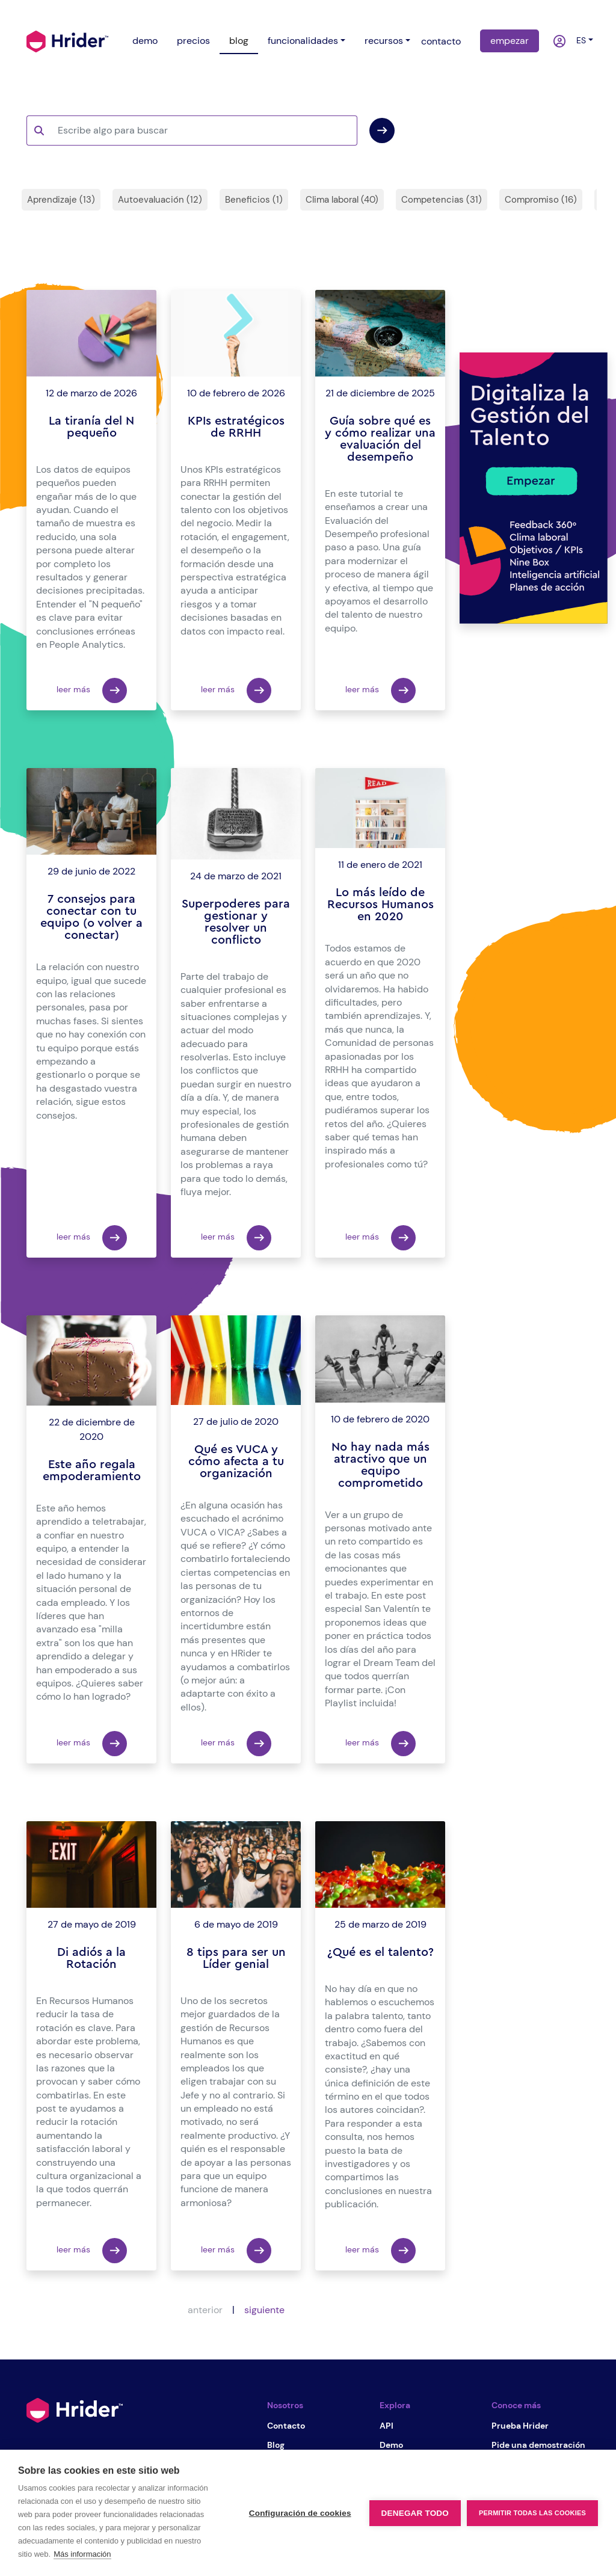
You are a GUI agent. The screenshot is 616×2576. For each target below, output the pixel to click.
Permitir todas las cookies (532, 2512)
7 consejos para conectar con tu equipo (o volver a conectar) (91, 917)
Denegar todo (415, 2513)
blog (238, 40)
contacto (441, 41)
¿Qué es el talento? (380, 1952)
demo (145, 40)
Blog (276, 2444)
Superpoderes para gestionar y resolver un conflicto (236, 922)
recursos (384, 40)
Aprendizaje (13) (61, 200)
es (578, 40)
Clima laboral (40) (342, 200)
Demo (391, 2444)
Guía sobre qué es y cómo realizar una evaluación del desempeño (380, 439)
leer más (92, 690)
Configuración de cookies (300, 2513)
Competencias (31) (441, 200)
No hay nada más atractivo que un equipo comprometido (380, 1465)
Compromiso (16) (541, 200)
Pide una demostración (538, 2444)
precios (193, 40)
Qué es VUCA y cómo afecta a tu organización (236, 1461)
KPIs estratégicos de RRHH (236, 427)
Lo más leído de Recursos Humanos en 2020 (380, 905)
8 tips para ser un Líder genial (236, 1958)
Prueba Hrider (520, 2425)
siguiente (264, 2310)
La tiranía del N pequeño (91, 427)
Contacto (286, 2425)
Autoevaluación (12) (160, 200)
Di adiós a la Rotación (91, 1958)
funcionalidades (303, 40)
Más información (82, 2554)
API (386, 2425)
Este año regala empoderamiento (92, 1471)
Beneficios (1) (254, 200)
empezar (509, 40)
